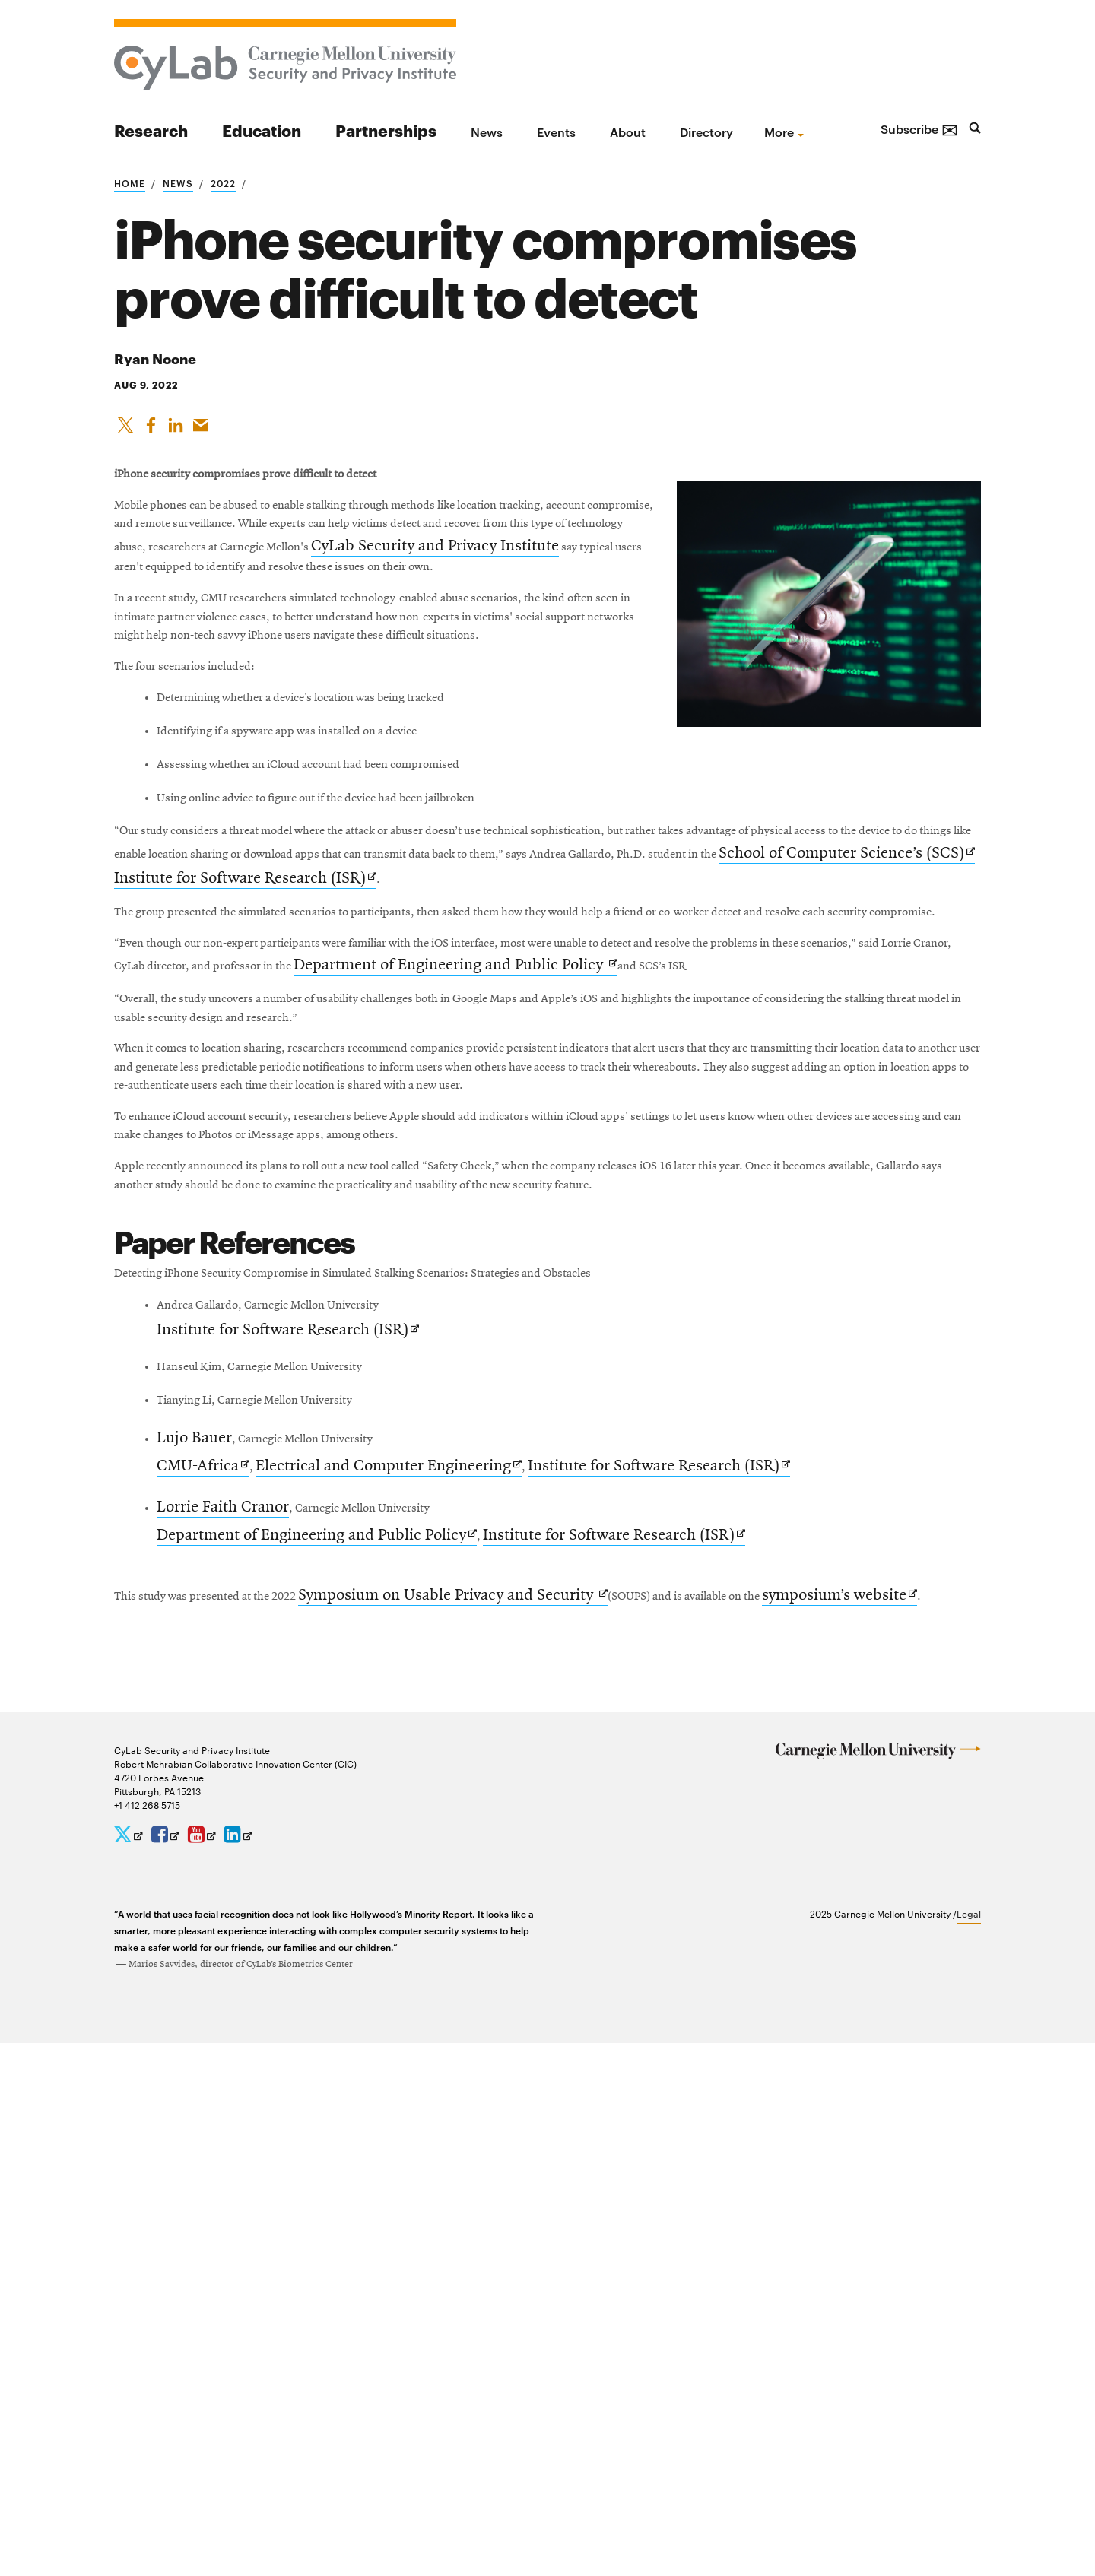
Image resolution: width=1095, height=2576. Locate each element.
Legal (969, 2447)
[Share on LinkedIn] (178, 430)
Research (151, 130)
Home (129, 182)
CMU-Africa (207, 1954)
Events (556, 131)
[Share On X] (125, 430)
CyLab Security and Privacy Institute (514, 613)
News (487, 131)
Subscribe (919, 128)
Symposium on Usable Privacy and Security (526, 2099)
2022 (223, 182)
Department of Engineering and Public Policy (320, 2028)
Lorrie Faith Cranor (227, 1998)
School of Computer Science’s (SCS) (641, 1096)
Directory (706, 131)
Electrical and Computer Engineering (395, 1954)
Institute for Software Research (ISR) (292, 1790)
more (779, 131)
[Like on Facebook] (152, 430)
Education (261, 130)
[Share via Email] (205, 430)
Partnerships (385, 130)
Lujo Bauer (198, 1925)
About (628, 131)
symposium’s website (191, 2124)
